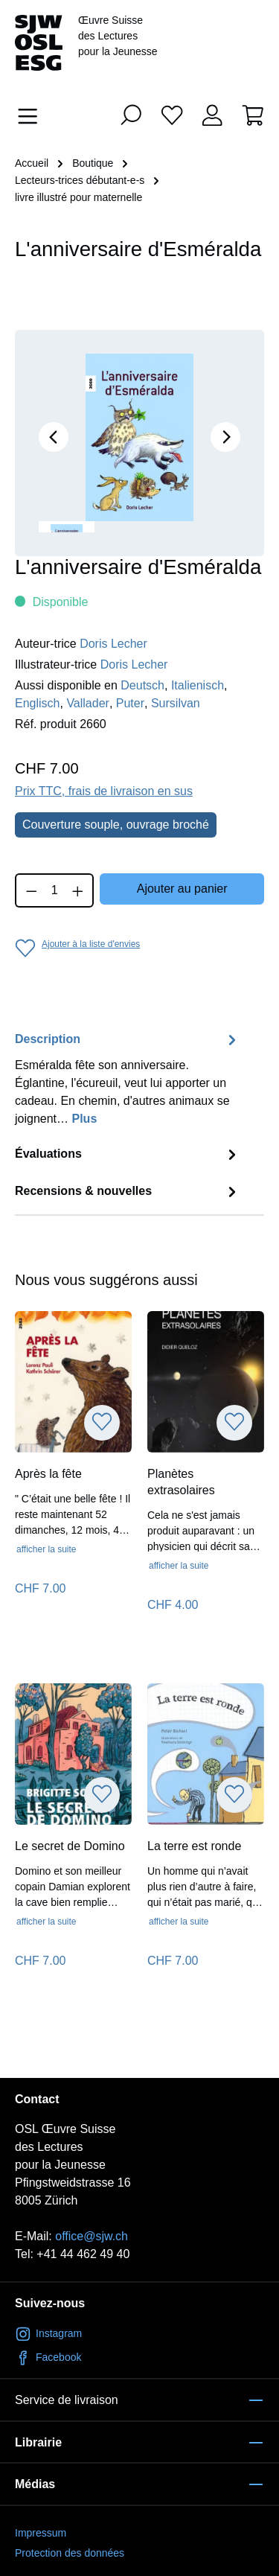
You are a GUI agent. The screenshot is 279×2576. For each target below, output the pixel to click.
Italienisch (197, 685)
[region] (139, 443)
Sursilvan (175, 703)
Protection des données (69, 2553)
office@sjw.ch (91, 2236)
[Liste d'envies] (172, 115)
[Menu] (32, 116)
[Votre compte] (212, 115)
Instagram (48, 2333)
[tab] (127, 1082)
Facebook (48, 2357)
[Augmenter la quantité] (78, 890)
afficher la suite (46, 1549)
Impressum (40, 2533)
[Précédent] (53, 437)
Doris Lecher (113, 643)
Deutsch (142, 685)
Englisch (37, 703)
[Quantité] (54, 890)
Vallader (87, 703)
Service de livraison (66, 2400)
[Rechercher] (131, 115)
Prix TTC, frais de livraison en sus (104, 791)
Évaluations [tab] (127, 1154)
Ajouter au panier (182, 888)
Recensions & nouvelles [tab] (127, 1191)
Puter (130, 703)
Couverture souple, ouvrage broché (115, 824)
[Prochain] (225, 437)
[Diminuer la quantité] (31, 890)
